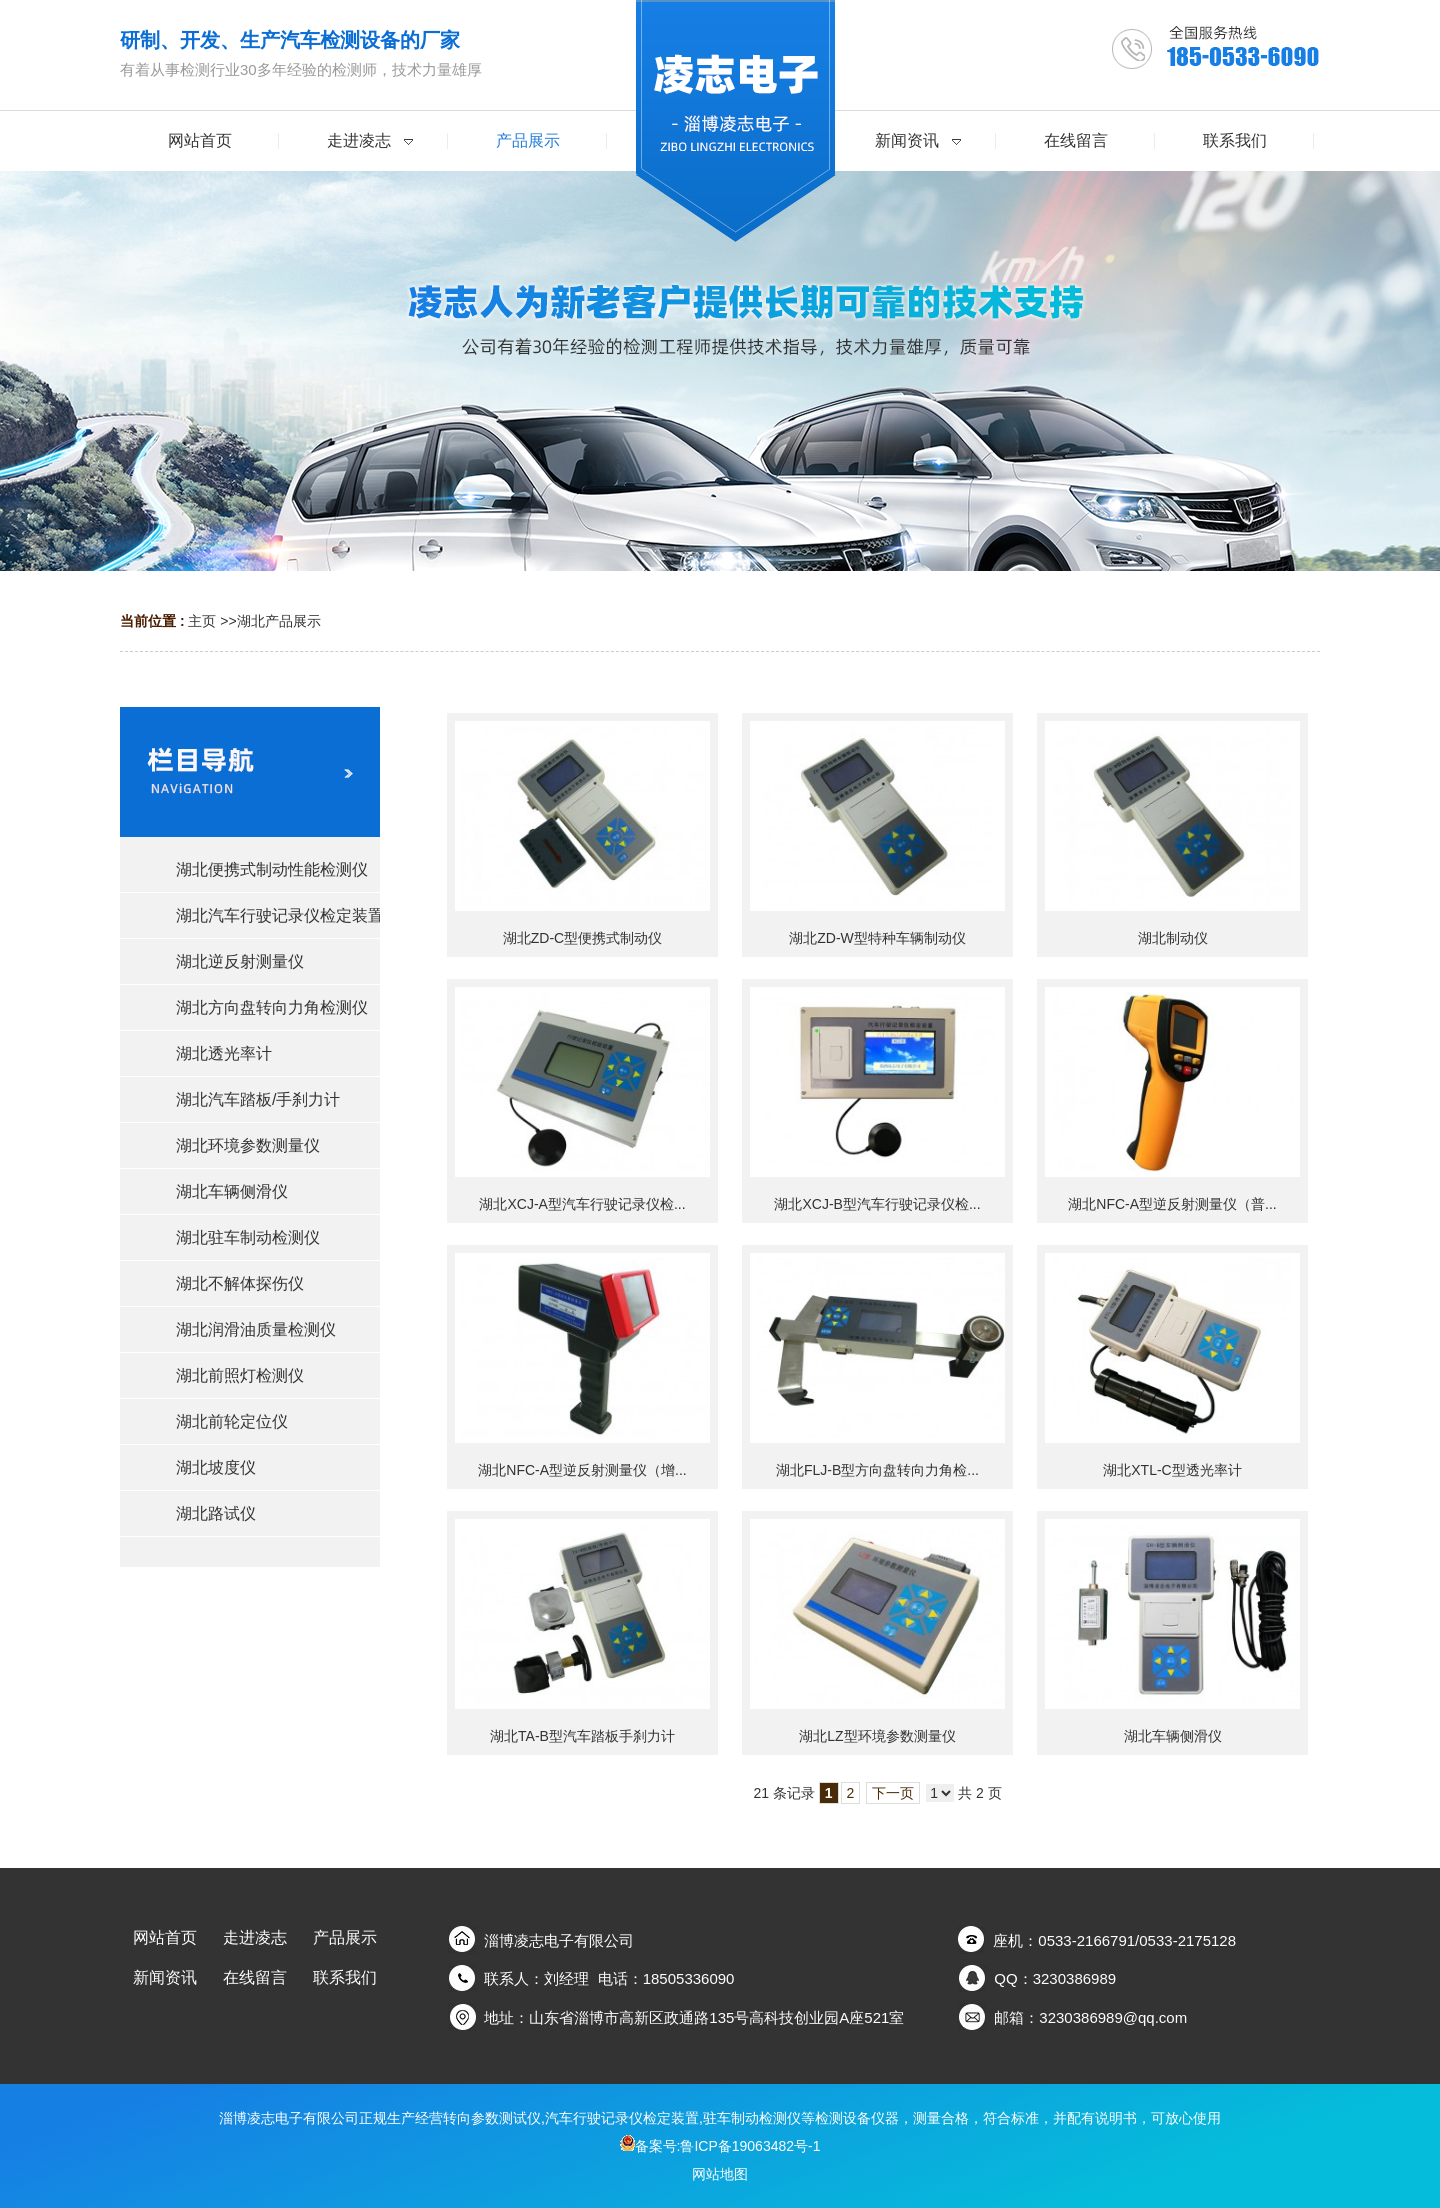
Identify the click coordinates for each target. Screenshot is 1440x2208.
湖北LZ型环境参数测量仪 (877, 1736)
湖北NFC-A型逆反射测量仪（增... (582, 1470)
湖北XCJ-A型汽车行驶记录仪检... (582, 1204)
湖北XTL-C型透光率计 (1172, 1470)
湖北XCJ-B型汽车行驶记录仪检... (877, 1204)
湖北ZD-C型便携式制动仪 (582, 938)
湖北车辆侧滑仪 (1173, 1736)
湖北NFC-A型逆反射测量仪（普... (1172, 1204)
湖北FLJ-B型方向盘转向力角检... (877, 1470)
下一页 (893, 1793)
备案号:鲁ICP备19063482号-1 (720, 2146)
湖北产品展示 (279, 621)
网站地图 (720, 2174)
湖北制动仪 (1173, 938)
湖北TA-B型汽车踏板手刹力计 (582, 1736)
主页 (202, 621)
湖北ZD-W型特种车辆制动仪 (877, 938)
